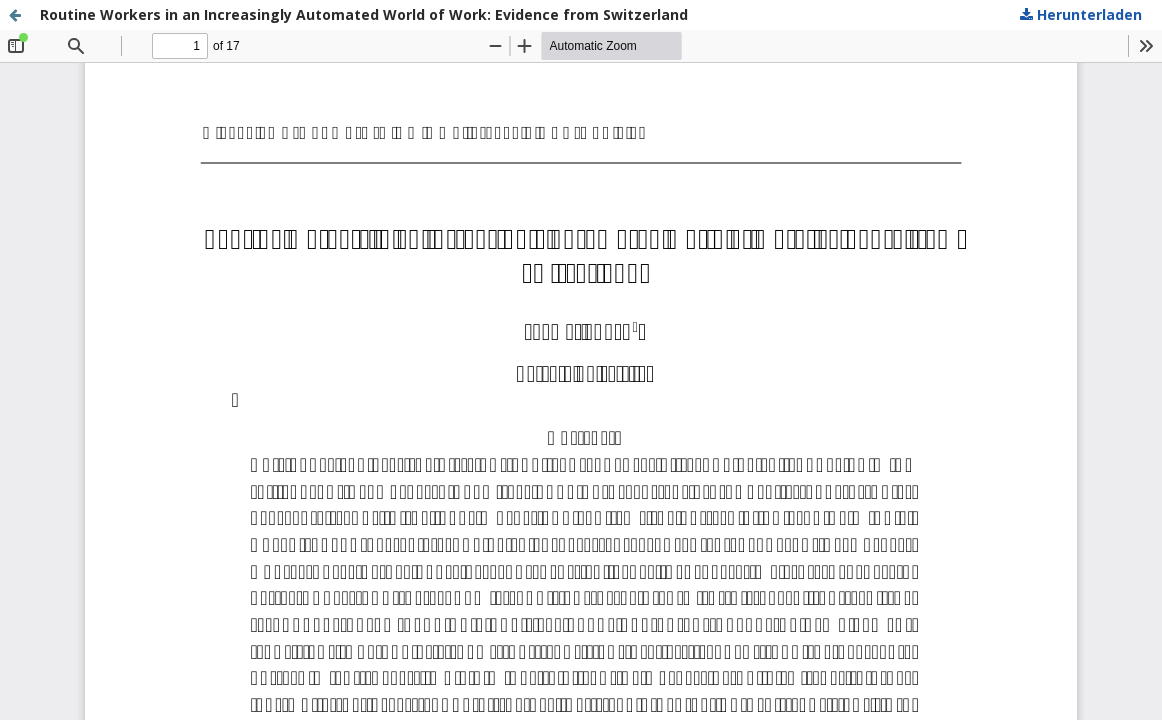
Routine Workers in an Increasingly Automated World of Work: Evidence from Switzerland (364, 14)
